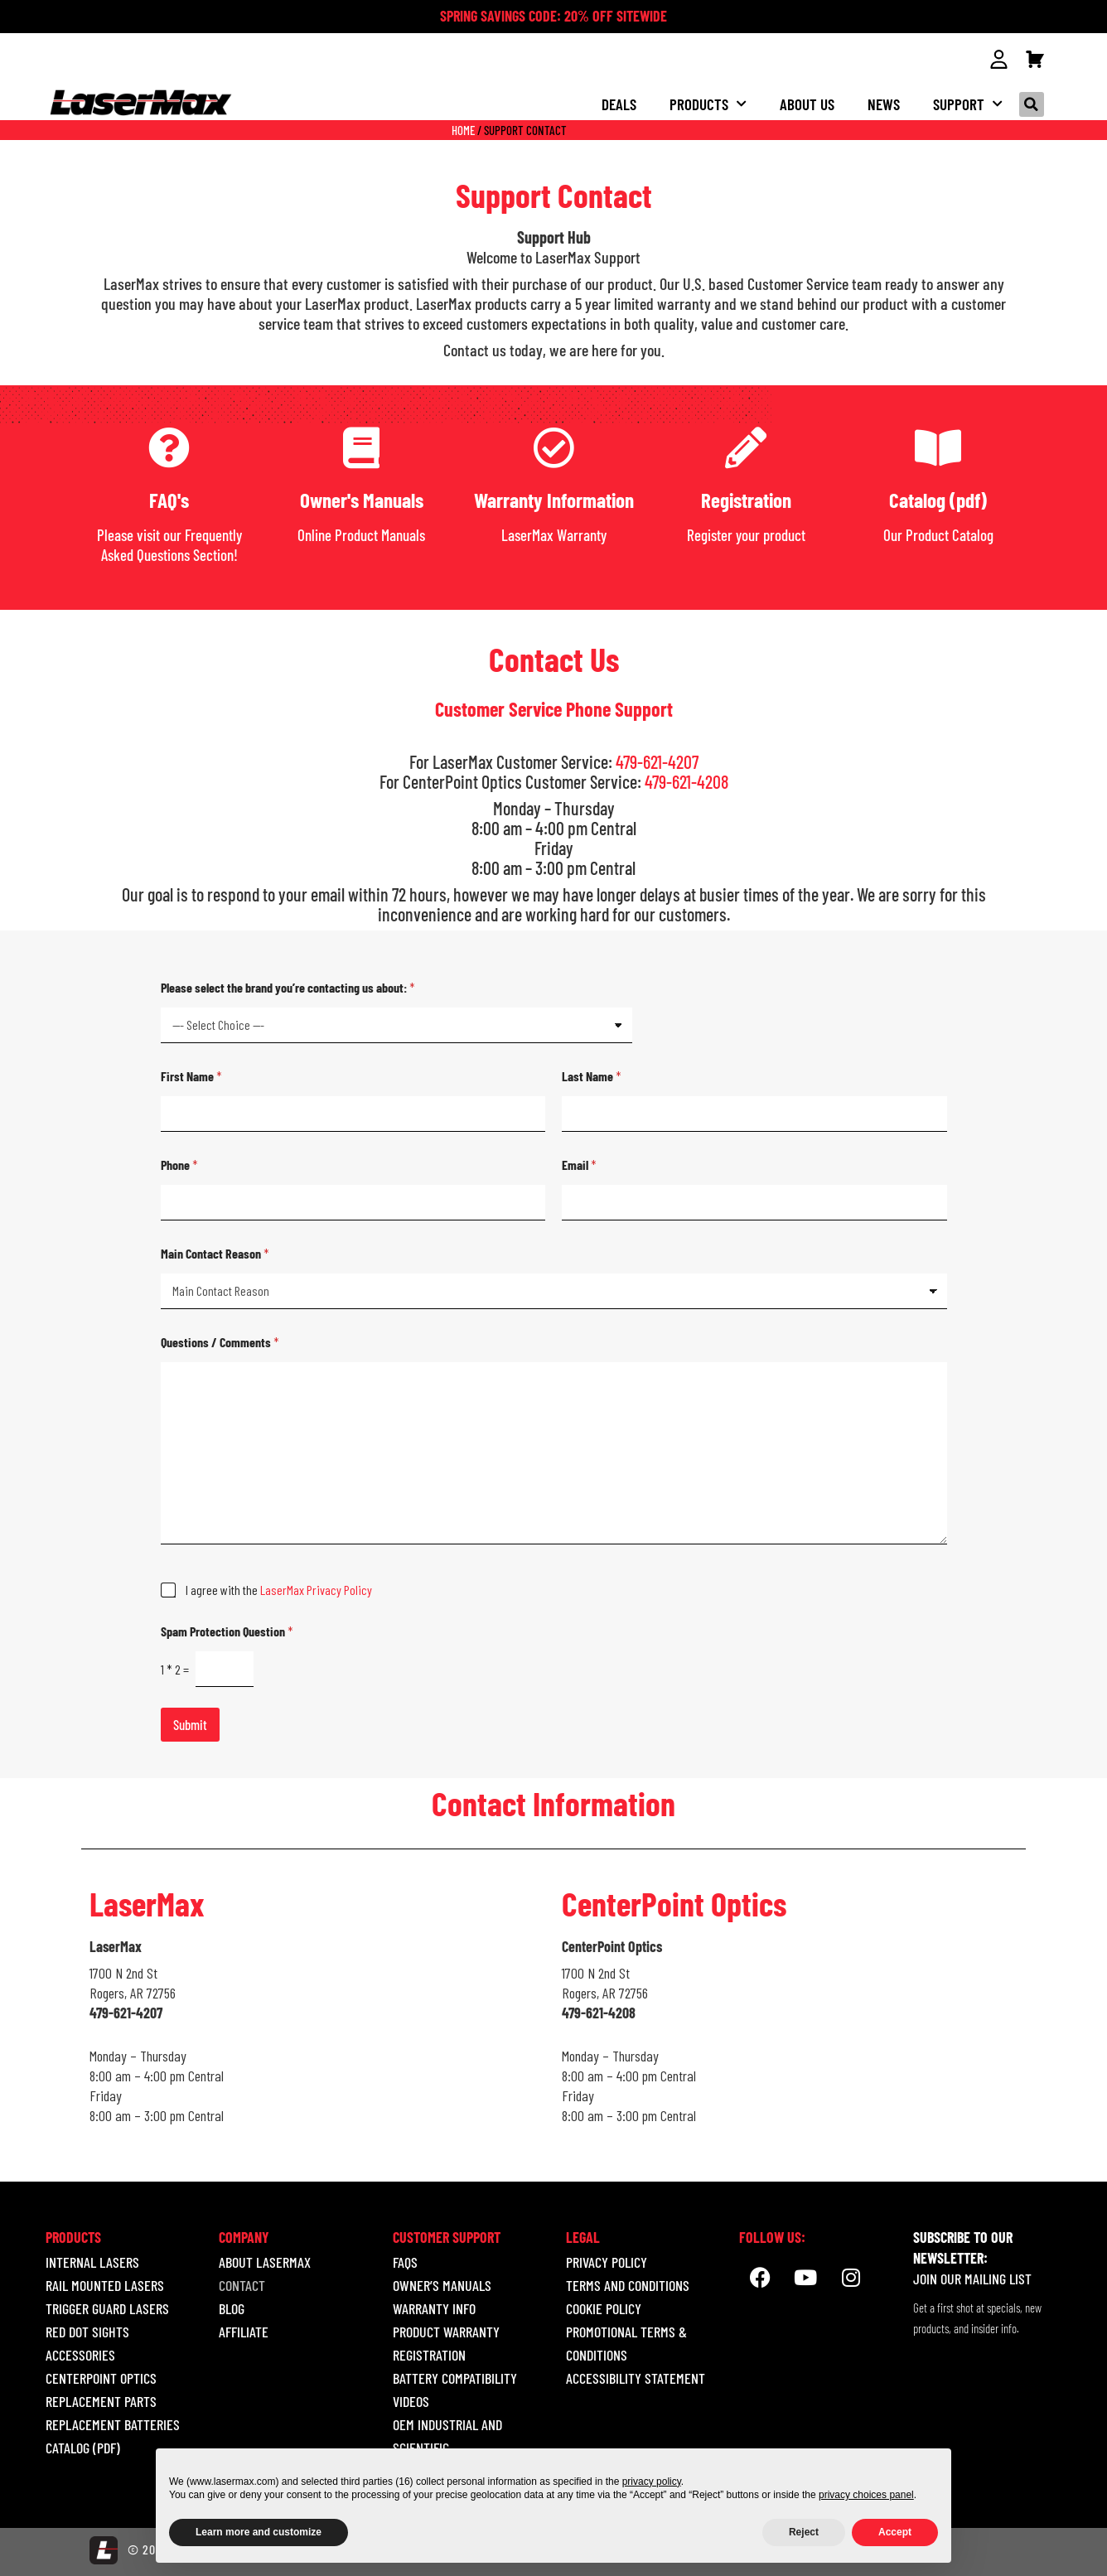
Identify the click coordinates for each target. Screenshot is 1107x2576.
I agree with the (279, 1589)
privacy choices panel (866, 2495)
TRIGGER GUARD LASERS (107, 2307)
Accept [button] (894, 2532)
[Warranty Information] (553, 446)
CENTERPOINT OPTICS (101, 2377)
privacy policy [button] (651, 2481)
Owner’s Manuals (442, 2284)
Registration (746, 498)
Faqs (405, 2261)
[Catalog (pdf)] (938, 446)
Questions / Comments (220, 1341)
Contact (242, 2284)
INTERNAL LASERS (92, 2261)
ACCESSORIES (80, 2354)
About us (807, 103)
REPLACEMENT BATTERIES (113, 2423)
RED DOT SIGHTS (87, 2331)
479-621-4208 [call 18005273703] (686, 780)
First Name (191, 1075)
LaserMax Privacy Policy (316, 1589)
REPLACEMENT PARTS (101, 2400)
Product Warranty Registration (446, 2342)
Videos (411, 2400)
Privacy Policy (606, 2261)
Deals (619, 103)
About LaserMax (265, 2261)
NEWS (884, 103)
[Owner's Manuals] (361, 446)
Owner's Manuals (361, 498)
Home (463, 129)
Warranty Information (554, 498)
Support (968, 103)
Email (579, 1164)
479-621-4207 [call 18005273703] (657, 760)
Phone (179, 1164)
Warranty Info (434, 2307)
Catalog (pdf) (938, 498)
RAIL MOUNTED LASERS (105, 2284)
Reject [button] (804, 2532)
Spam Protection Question (227, 1630)
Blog (231, 2307)
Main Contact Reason (215, 1252)
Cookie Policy (603, 2307)
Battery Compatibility (455, 2377)
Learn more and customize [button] (258, 2532)
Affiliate (243, 2331)
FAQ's (169, 498)
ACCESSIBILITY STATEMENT (635, 2377)
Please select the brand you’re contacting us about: (288, 986)
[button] (1031, 103)
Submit (190, 1723)
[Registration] (745, 446)
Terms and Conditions (627, 2284)
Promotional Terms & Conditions (626, 2342)
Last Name (591, 1075)
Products (708, 103)
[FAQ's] (169, 446)
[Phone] (353, 1202)
